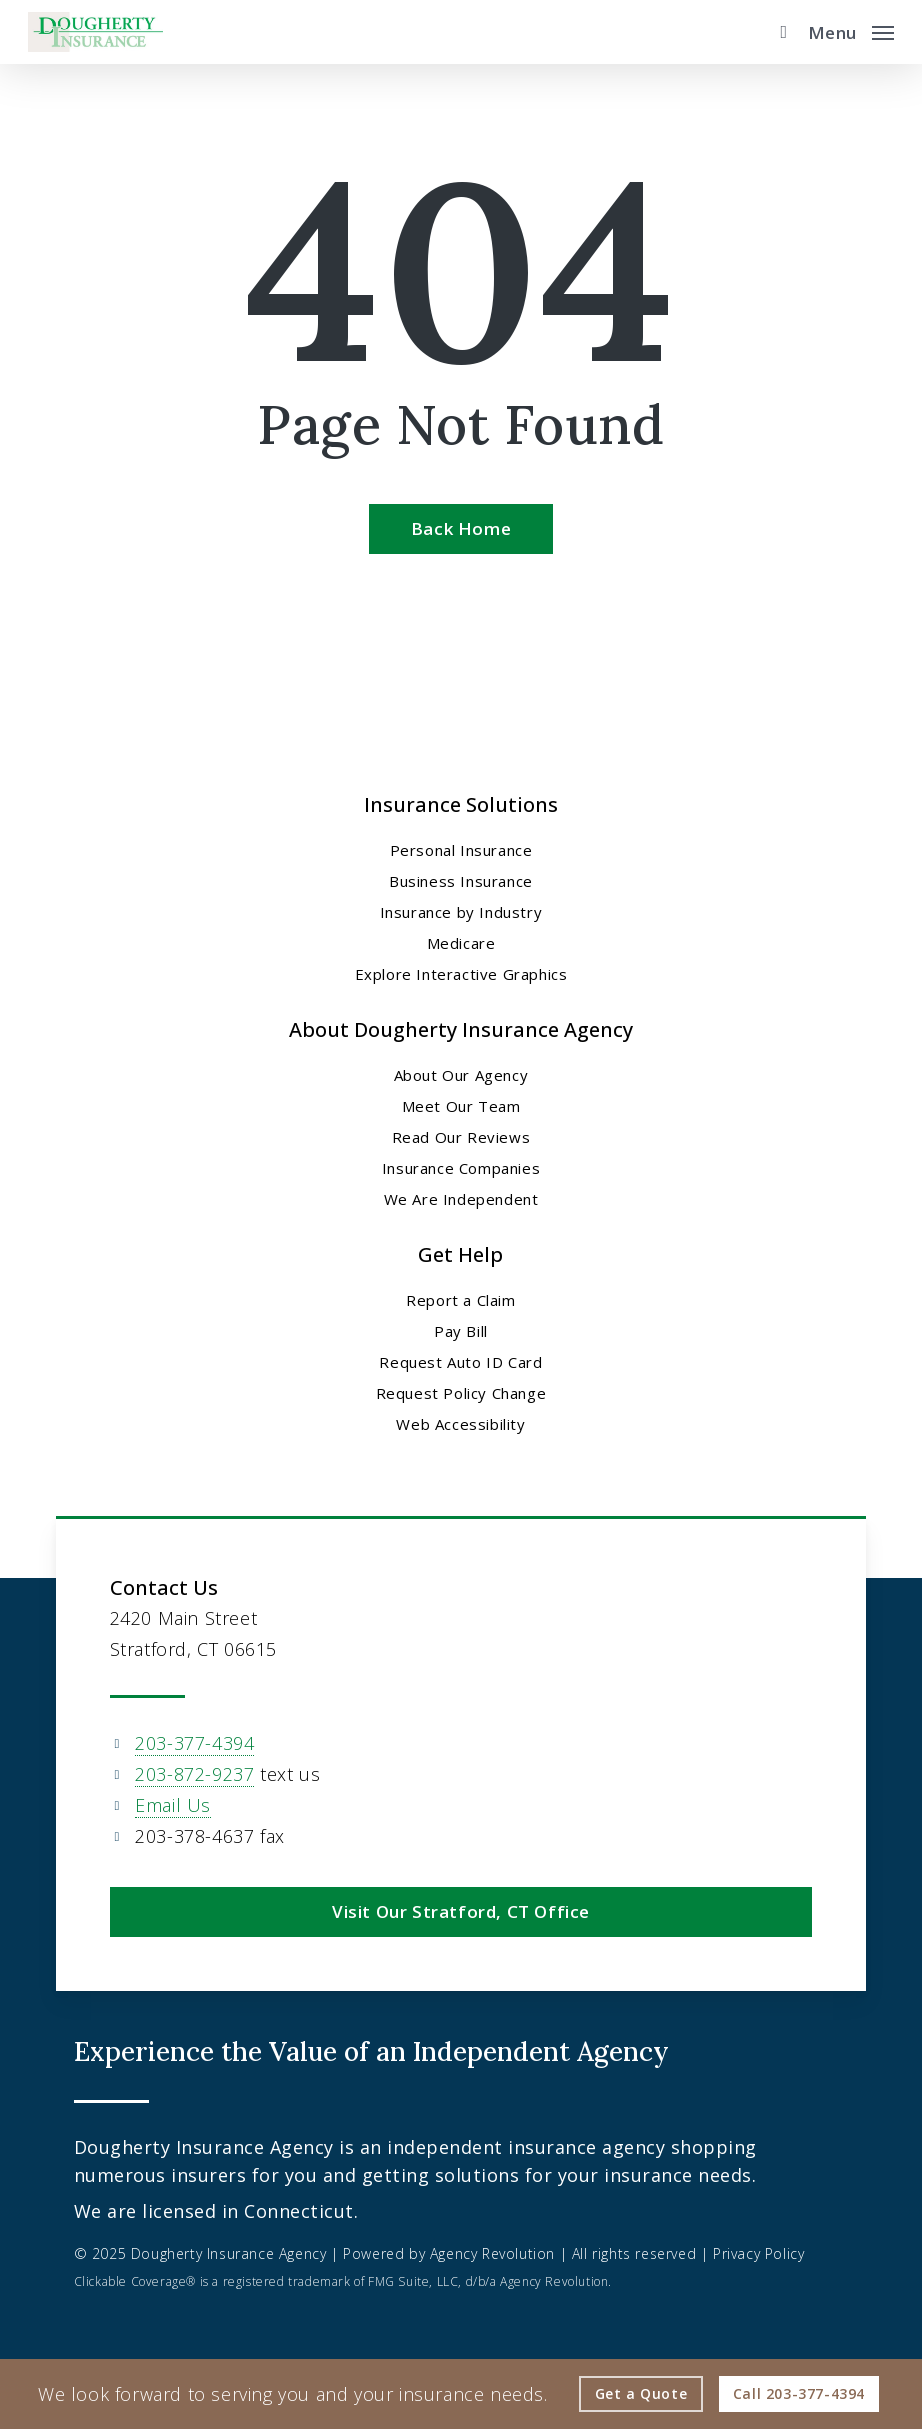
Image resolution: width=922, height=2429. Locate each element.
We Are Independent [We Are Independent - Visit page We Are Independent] (461, 1199)
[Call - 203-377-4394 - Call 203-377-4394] (799, 2394)
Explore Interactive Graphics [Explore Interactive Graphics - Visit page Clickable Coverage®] (461, 974)
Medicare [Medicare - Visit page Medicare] (461, 943)
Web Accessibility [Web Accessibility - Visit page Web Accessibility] (460, 1424)
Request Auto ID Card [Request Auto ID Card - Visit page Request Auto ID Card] (460, 1362)
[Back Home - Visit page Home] (461, 529)
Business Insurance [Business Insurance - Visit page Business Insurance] (461, 881)
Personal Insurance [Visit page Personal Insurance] (461, 850)
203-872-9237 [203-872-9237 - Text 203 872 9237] (194, 1774)
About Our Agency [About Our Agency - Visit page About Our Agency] (461, 1075)
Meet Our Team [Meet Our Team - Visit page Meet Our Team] (461, 1106)
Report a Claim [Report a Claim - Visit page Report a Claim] (460, 1300)
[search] (779, 32)
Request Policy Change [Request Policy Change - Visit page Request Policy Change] (461, 1393)
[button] (851, 30)
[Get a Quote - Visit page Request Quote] (641, 2394)
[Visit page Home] (95, 32)
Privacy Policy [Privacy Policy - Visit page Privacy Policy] (758, 2253)
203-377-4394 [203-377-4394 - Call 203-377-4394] (194, 1743)
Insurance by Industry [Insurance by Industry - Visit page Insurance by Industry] (461, 912)
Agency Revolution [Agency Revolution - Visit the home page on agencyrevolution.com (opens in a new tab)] (492, 2253)
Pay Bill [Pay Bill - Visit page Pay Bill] (461, 1331)
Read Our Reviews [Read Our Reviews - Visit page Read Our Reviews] (461, 1137)
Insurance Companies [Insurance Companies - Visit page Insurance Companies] (461, 1168)
